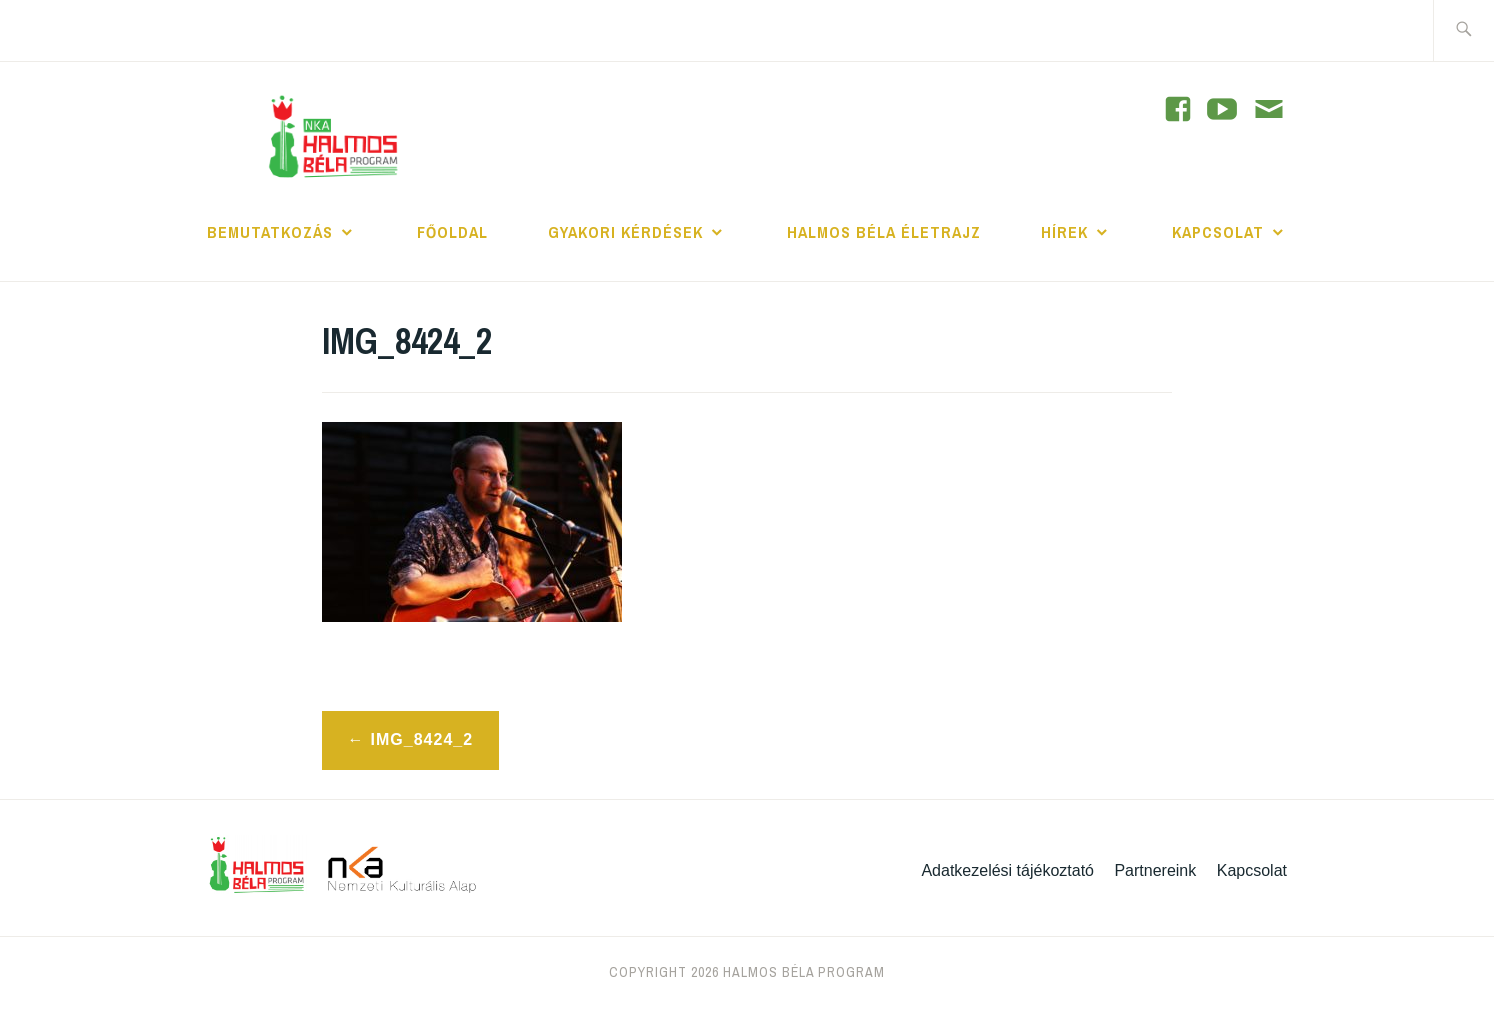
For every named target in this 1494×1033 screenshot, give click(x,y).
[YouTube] (1178, 109)
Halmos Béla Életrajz (884, 232)
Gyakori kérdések (625, 232)
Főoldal (452, 232)
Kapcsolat (1218, 232)
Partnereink (1155, 870)
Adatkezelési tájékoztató (1007, 870)
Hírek (1064, 232)
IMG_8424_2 (422, 739)
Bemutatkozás (270, 232)
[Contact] (1269, 111)
